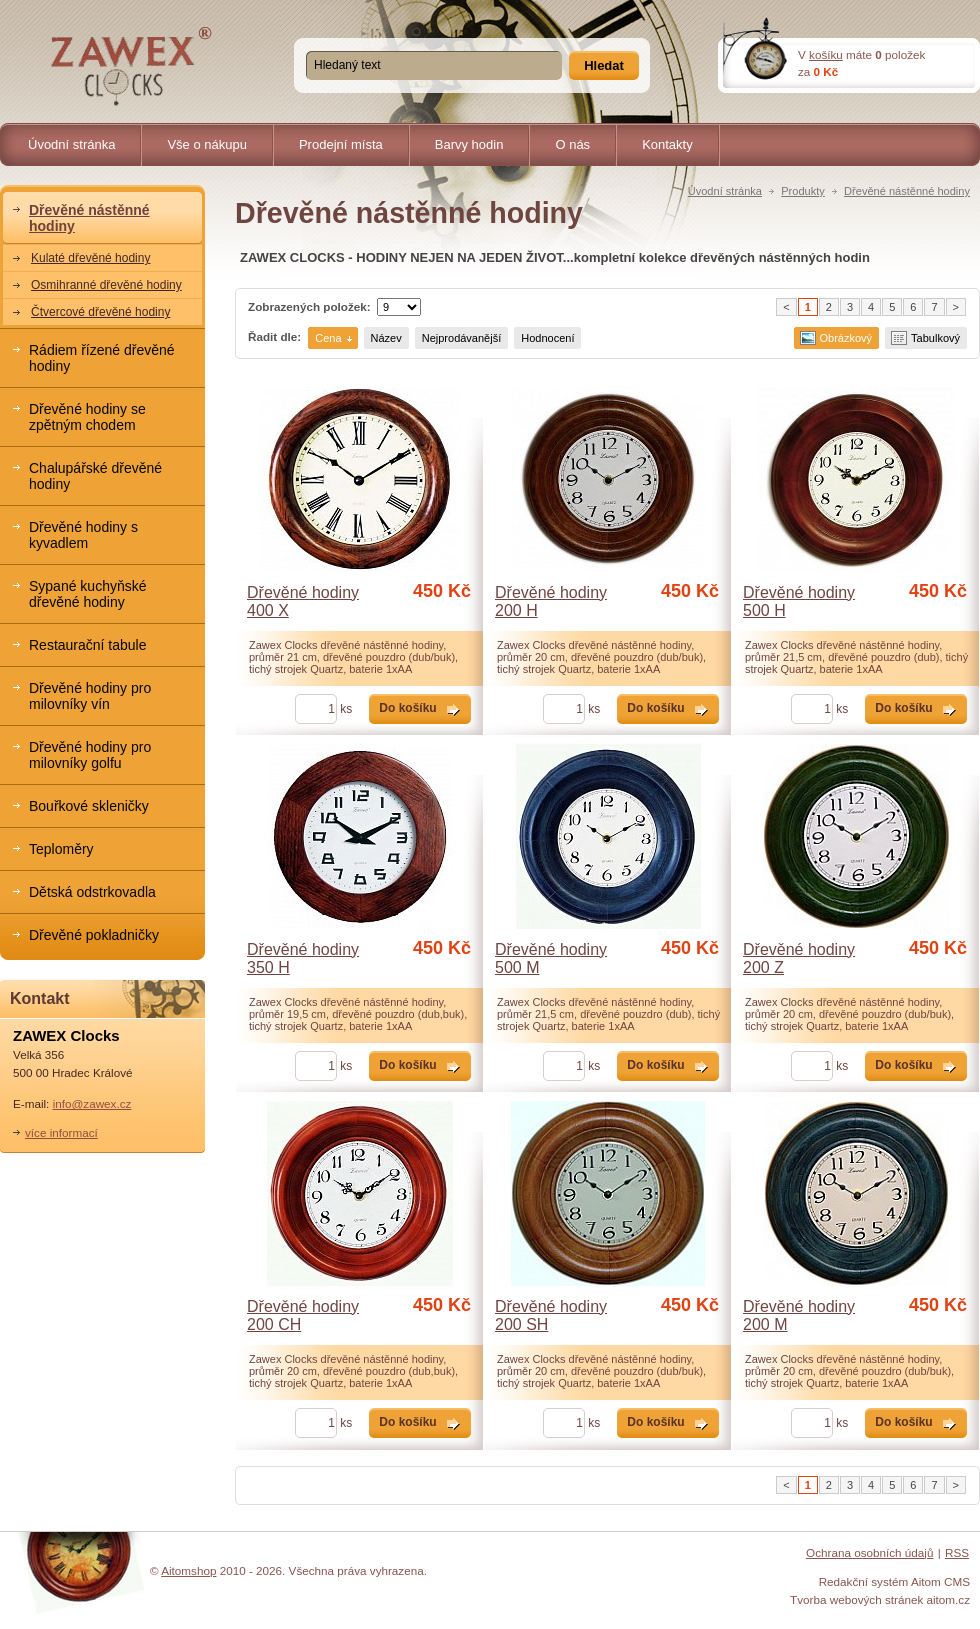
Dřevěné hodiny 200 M (799, 1315)
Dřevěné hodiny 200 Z (799, 958)
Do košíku (407, 708)
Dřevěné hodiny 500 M (551, 958)
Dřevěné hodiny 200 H (551, 601)
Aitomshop (188, 1570)
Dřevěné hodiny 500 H (799, 601)
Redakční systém (864, 1581)
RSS (957, 1552)
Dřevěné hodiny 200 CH (303, 1315)
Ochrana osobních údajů (869, 1552)
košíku (826, 54)
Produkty (803, 191)
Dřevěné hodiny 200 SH (551, 1315)
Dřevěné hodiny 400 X (303, 601)
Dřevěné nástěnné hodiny (907, 191)
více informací (61, 1132)
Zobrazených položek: (309, 306)
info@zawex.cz (92, 1103)
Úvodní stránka (725, 191)
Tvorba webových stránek (856, 1599)
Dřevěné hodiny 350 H (303, 958)
